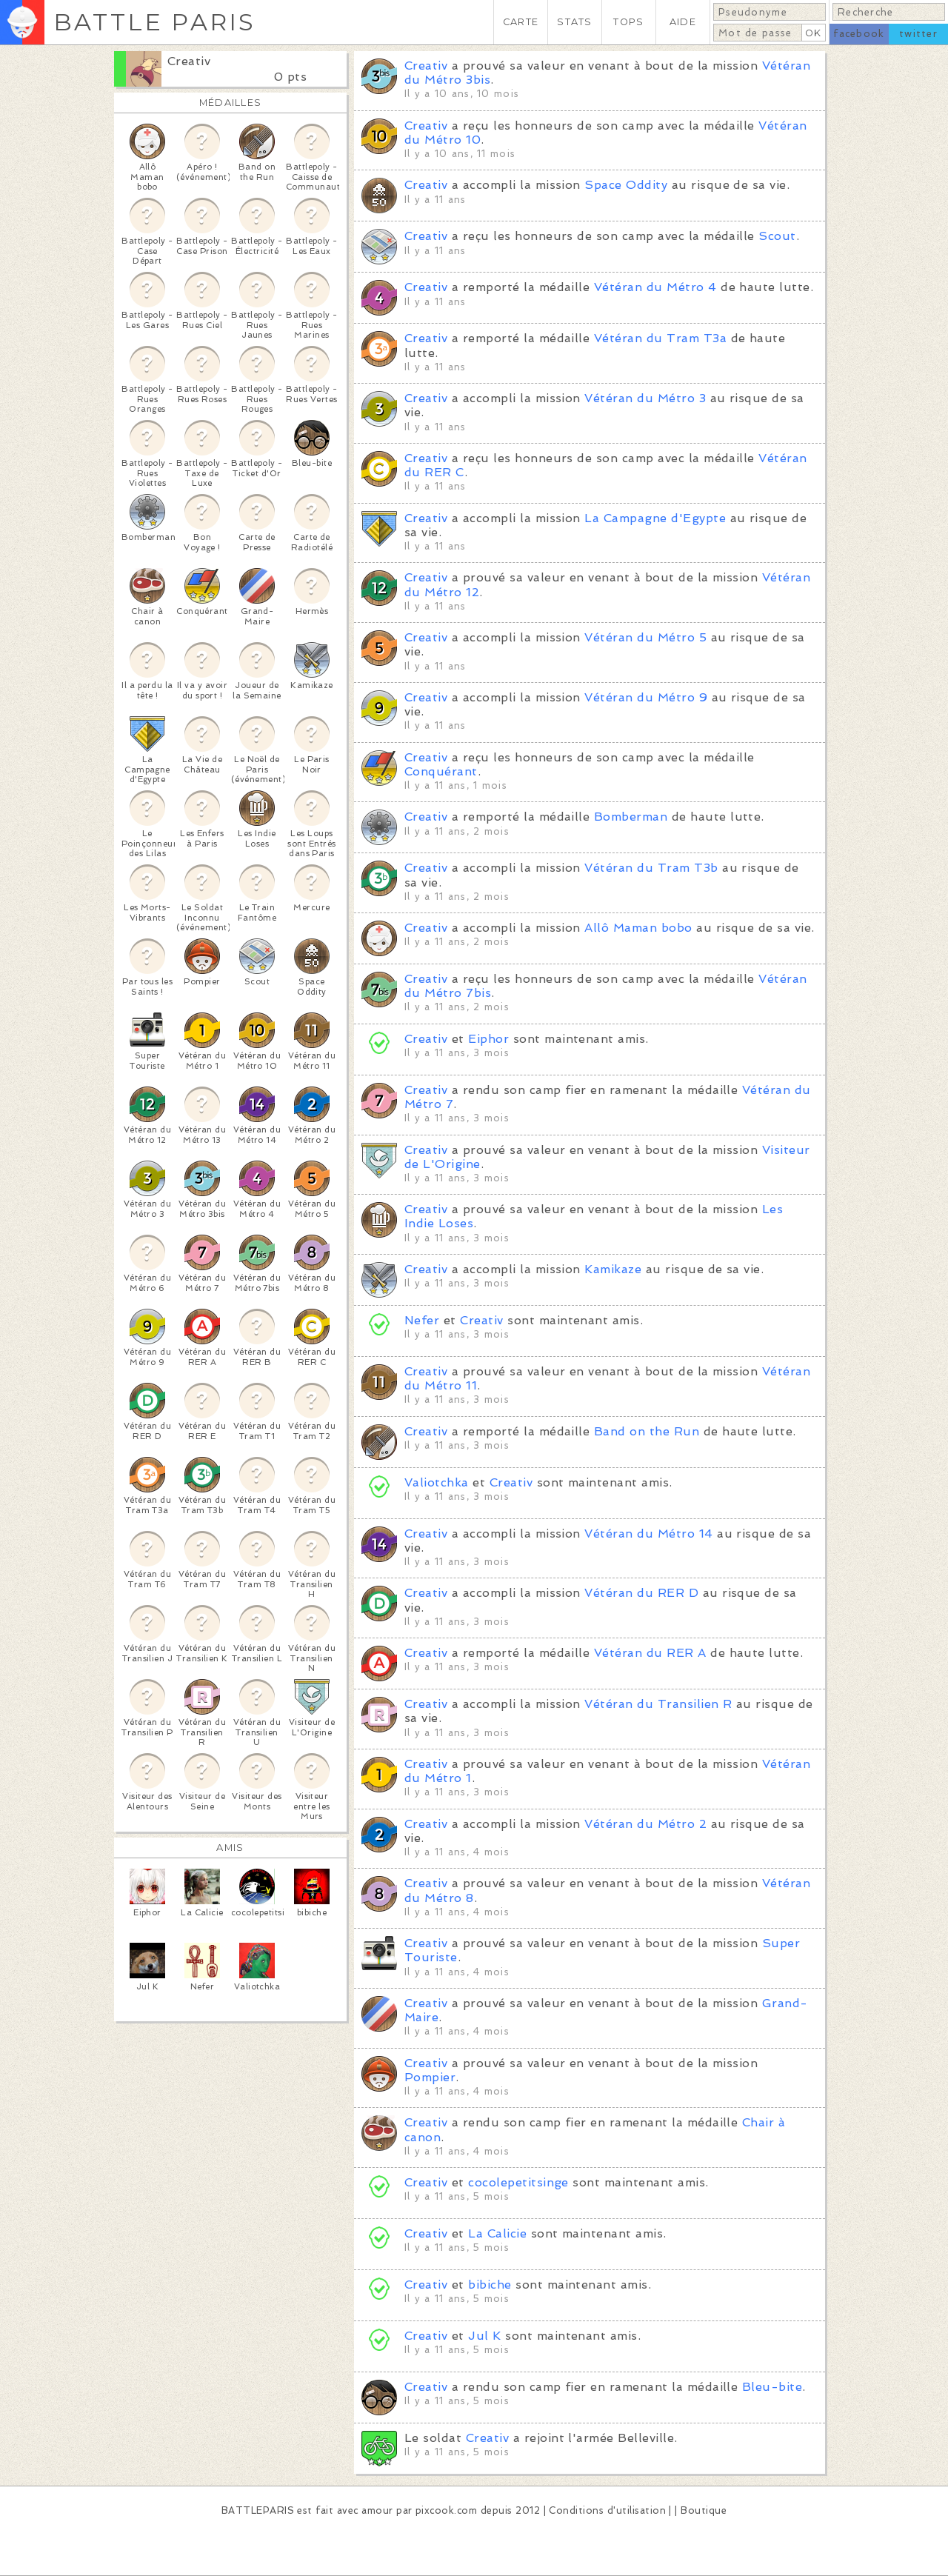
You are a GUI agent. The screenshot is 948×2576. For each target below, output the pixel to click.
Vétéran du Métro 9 (645, 697)
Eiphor (488, 1039)
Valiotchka (436, 1482)
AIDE (683, 21)
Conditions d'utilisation (607, 2510)
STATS (574, 21)
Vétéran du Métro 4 (655, 287)
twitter (918, 33)
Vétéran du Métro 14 (648, 1533)
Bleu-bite (772, 2387)
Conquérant (441, 771)
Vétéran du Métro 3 (645, 398)
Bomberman (630, 817)
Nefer (421, 1320)
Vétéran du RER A (650, 1653)
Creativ (188, 61)
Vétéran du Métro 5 (645, 637)
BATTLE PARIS (154, 21)
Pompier (429, 2077)
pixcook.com (446, 2510)
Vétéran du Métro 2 (645, 1824)
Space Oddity (625, 185)
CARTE (520, 21)
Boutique (704, 2510)
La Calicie (497, 2233)
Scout (776, 236)
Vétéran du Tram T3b (651, 868)
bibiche (489, 2285)
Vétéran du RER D (641, 1593)
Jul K (484, 2336)
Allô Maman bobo (638, 928)
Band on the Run (646, 1431)
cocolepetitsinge (518, 2182)
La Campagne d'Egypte (655, 518)
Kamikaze (612, 1269)
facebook (858, 33)
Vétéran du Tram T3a (660, 338)
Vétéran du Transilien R (658, 1704)
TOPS (628, 21)
